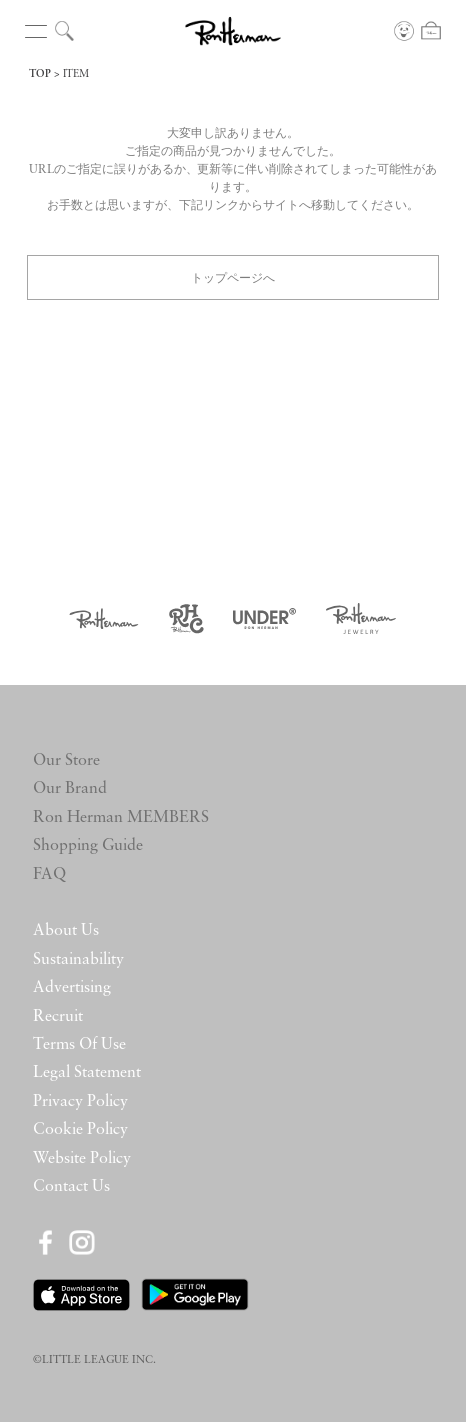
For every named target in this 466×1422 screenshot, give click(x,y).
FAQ (49, 875)
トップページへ (233, 276)
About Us (66, 931)
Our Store (66, 761)
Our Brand (70, 789)
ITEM (76, 74)
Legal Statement (87, 1073)
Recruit (58, 1017)
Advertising (72, 988)
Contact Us (71, 1187)
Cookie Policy (80, 1130)
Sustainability (78, 960)
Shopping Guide (88, 846)
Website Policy (82, 1159)
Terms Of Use (79, 1045)
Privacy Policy (80, 1102)
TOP (40, 74)
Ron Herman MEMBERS (121, 818)
